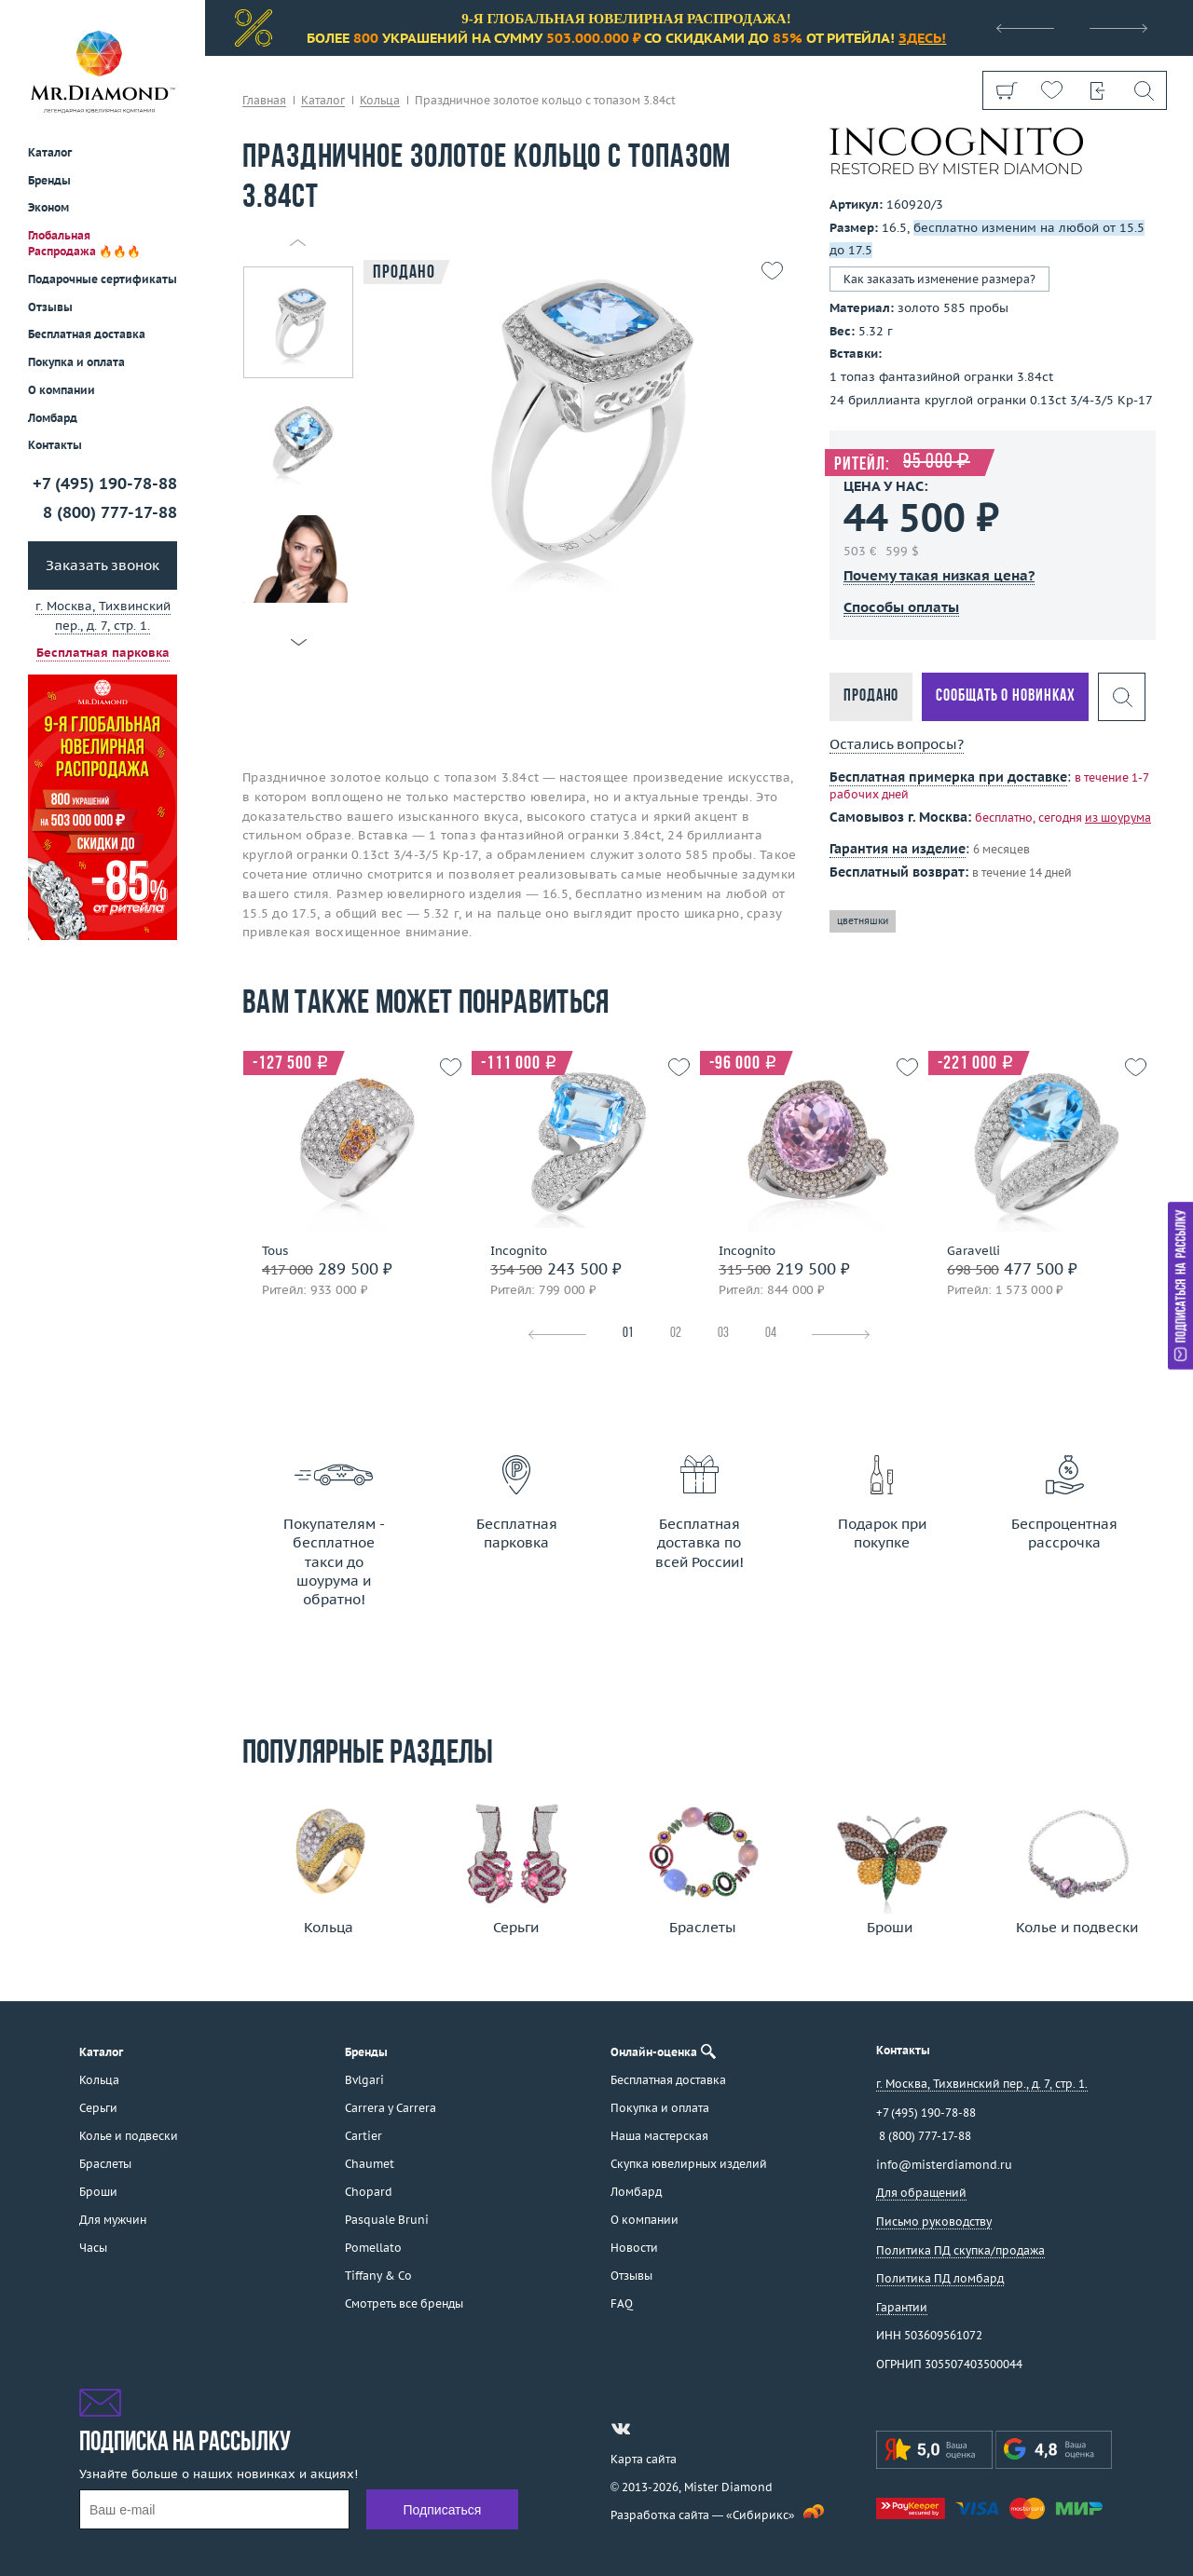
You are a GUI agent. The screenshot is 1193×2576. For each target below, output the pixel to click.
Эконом (48, 207)
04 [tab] (770, 1334)
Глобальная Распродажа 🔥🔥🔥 (84, 243)
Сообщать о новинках (1005, 696)
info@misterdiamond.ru (944, 2165)
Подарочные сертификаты (102, 279)
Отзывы (50, 307)
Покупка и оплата (76, 362)
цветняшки (862, 921)
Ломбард (52, 418)
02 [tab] (675, 1334)
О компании (61, 390)
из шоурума (1118, 818)
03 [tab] (723, 1334)
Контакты (55, 445)
